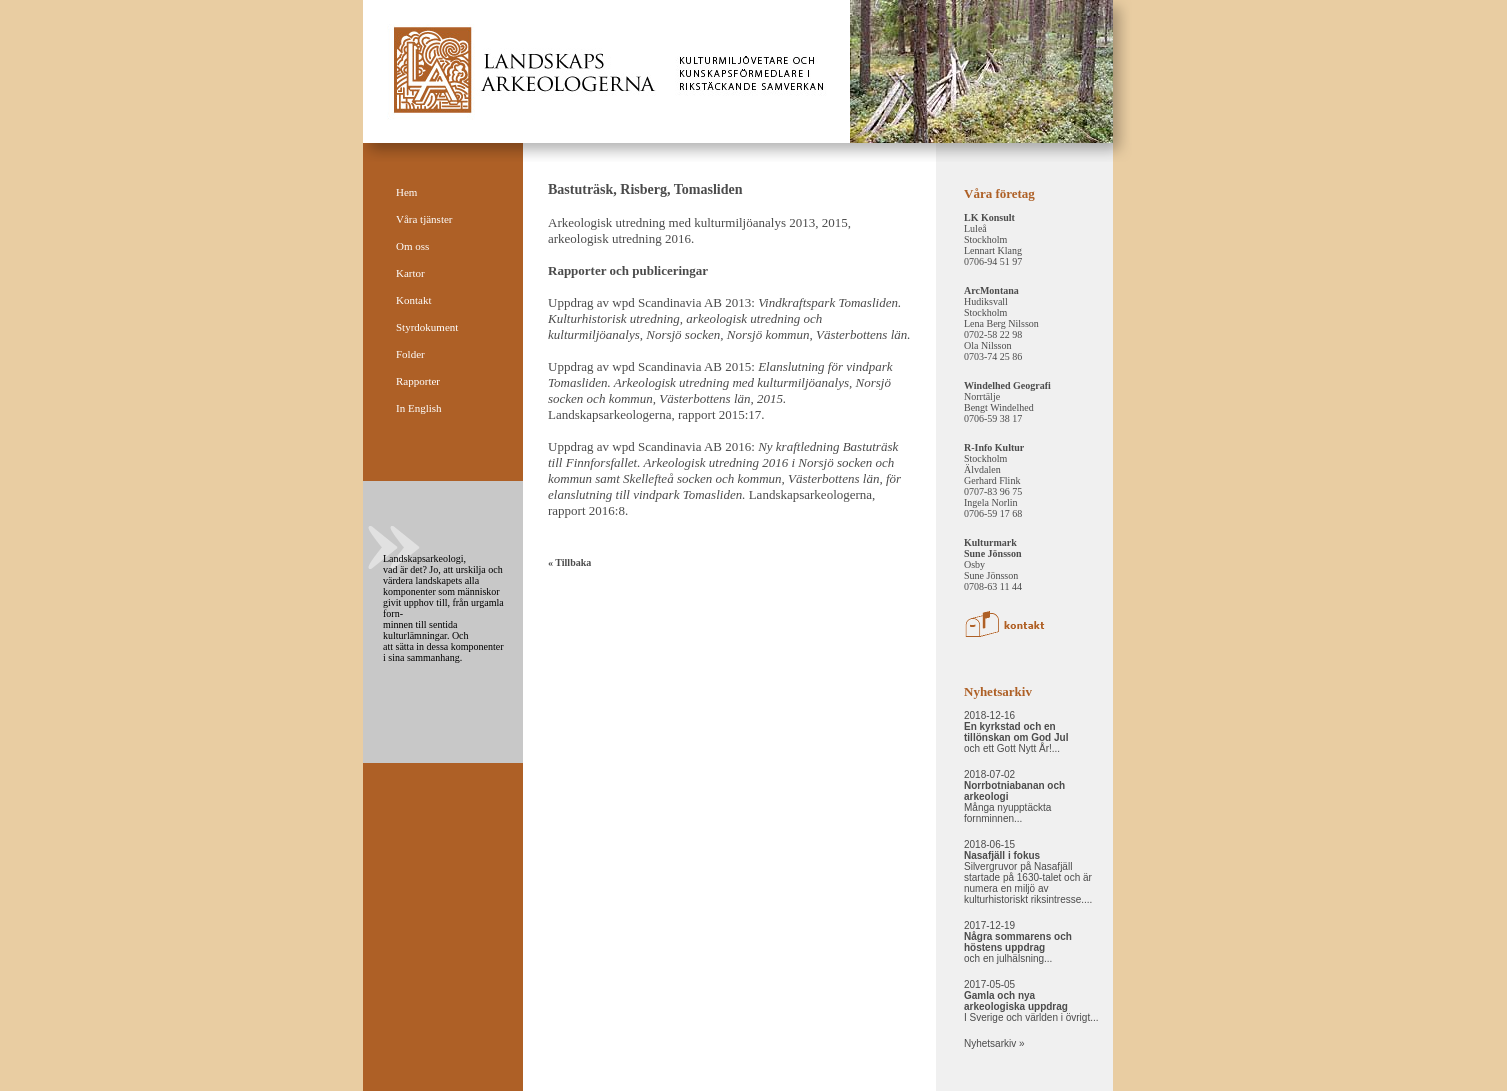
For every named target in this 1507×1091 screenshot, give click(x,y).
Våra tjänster (424, 219)
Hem (406, 192)
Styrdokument (427, 327)
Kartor (410, 273)
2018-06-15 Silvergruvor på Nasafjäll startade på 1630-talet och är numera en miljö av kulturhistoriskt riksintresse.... (1028, 872)
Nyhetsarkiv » (994, 1043)
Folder (410, 354)
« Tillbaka (569, 562)
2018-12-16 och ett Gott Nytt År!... (1016, 732)
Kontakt (413, 300)
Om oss (412, 246)
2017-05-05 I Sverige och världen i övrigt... (1031, 1001)
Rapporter (418, 381)
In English (419, 408)
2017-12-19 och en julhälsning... (1018, 942)
